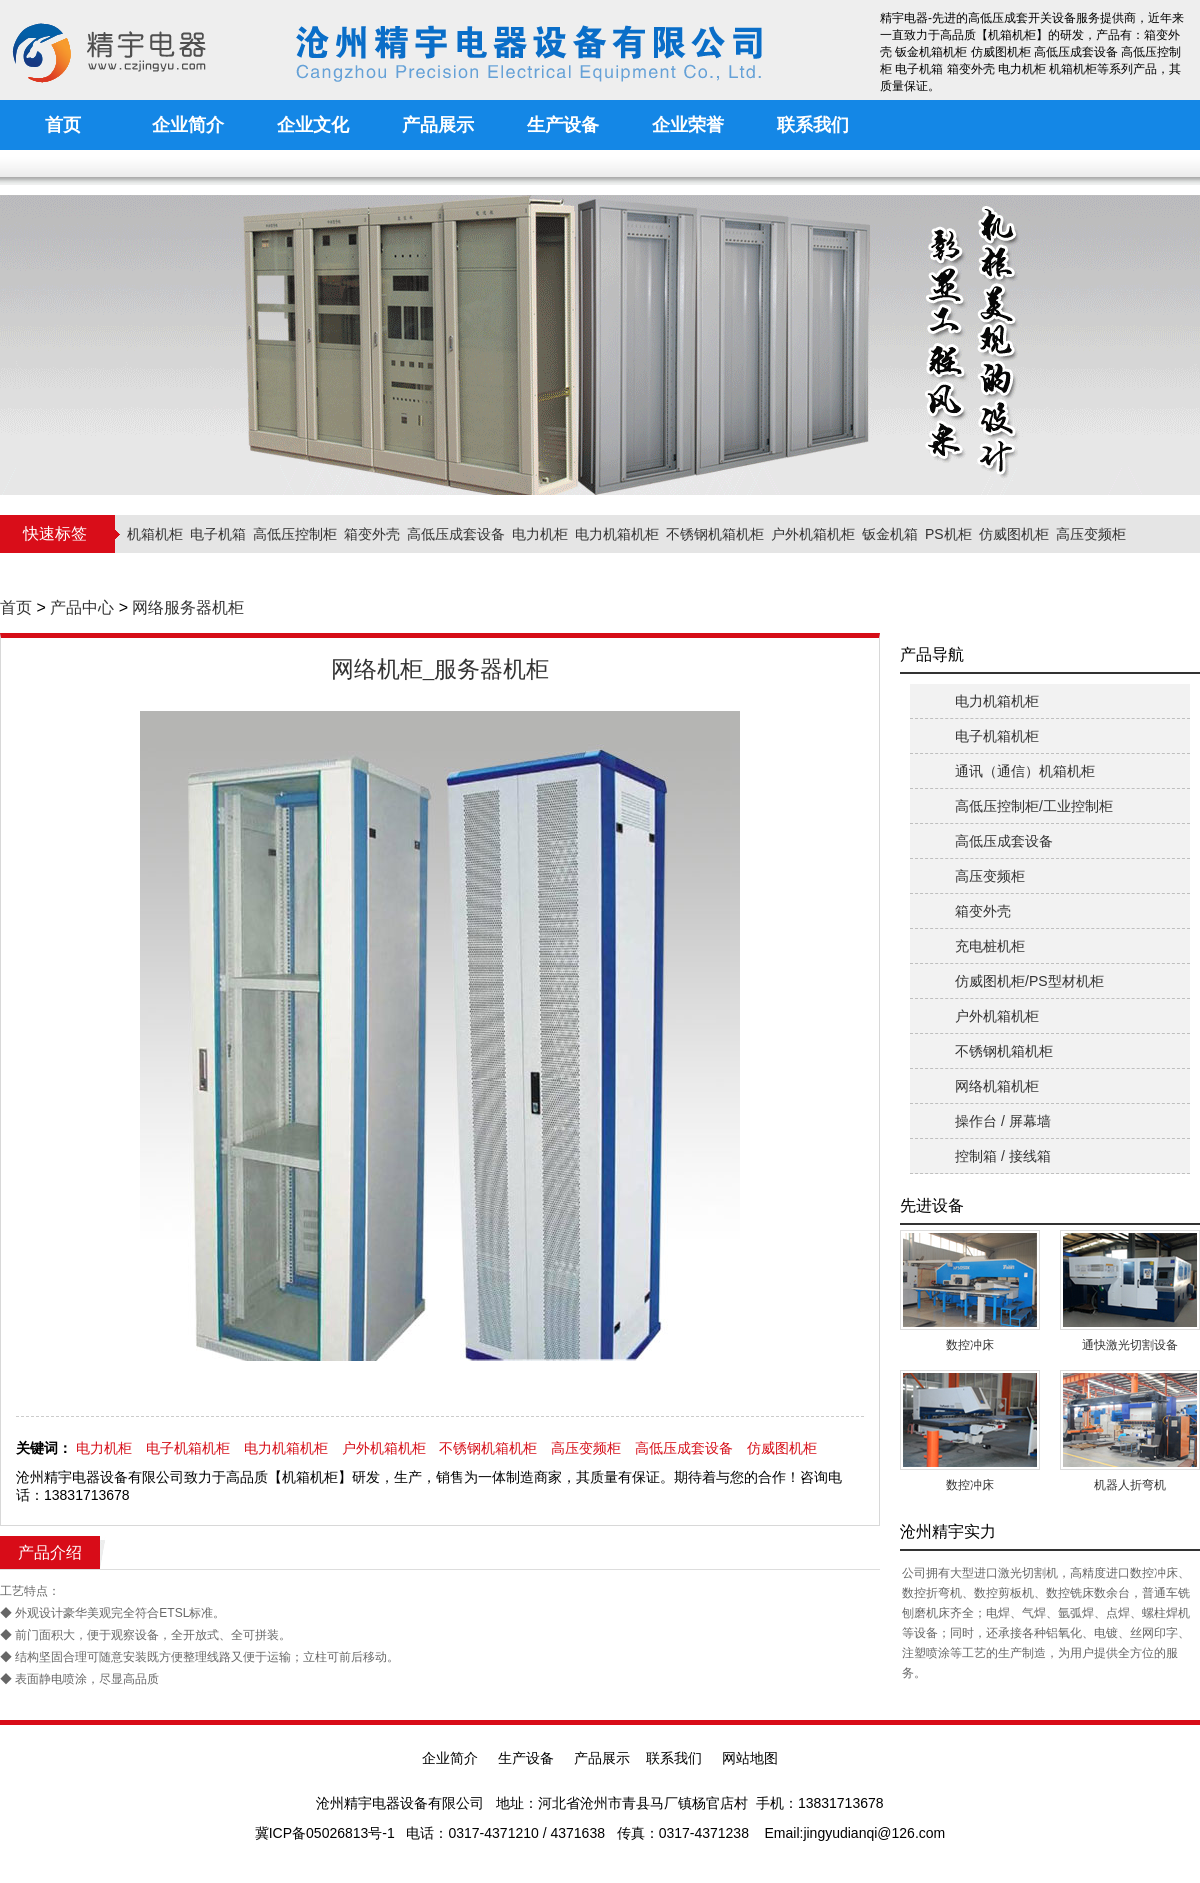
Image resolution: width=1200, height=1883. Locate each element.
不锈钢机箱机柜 (715, 534)
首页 (16, 607)
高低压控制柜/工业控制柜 (1034, 806)
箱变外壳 (372, 534)
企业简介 (450, 1758)
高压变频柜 (1091, 534)
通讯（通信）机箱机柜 (1025, 771)
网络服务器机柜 (188, 607)
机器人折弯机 (1130, 1485)
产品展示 (602, 1758)
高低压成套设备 (456, 534)
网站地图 (750, 1758)
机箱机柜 (155, 534)
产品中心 (82, 607)
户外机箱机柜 (813, 534)
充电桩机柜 (990, 946)
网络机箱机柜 (997, 1086)
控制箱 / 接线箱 (1003, 1156)
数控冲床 (970, 1345)
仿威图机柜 (1014, 534)
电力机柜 (540, 534)
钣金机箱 (890, 534)
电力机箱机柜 (617, 534)
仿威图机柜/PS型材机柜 (1029, 981)
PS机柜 (948, 534)
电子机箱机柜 (188, 1448)
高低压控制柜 (295, 534)
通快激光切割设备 (1130, 1345)
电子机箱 (218, 534)
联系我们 (674, 1758)
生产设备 (526, 1758)
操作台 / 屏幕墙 (1003, 1121)
